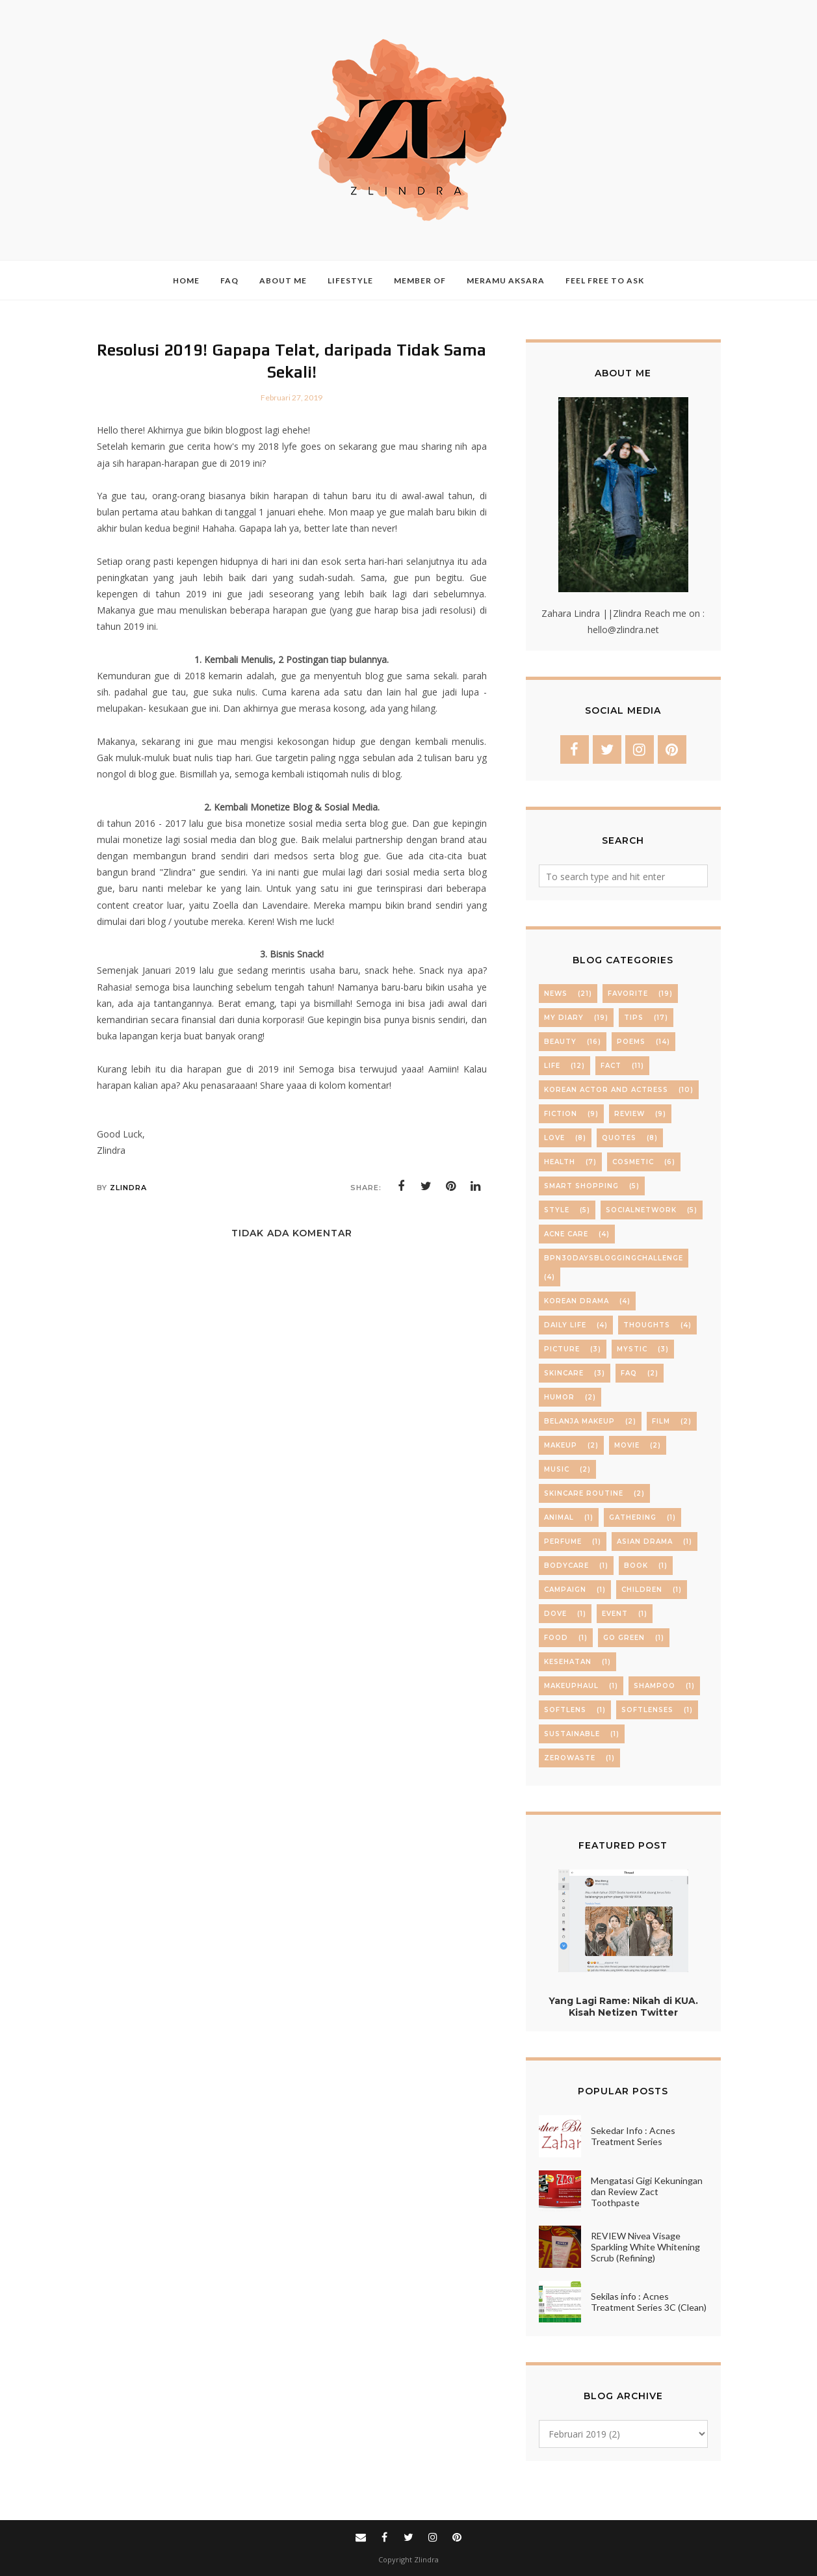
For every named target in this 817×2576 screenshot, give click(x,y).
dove (555, 1613)
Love (554, 1138)
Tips (633, 1017)
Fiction (560, 1114)
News (555, 993)
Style (556, 1210)
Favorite (628, 993)
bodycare (566, 1565)
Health (559, 1162)
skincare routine (583, 1493)
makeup (560, 1445)
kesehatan (567, 1662)
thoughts (646, 1325)
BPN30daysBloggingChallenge (613, 1258)
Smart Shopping (581, 1186)
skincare (564, 1373)
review (629, 1114)
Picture (562, 1349)
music (556, 1469)
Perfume (563, 1541)
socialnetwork (641, 1210)
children (641, 1589)
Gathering (632, 1517)
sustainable (572, 1734)
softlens (565, 1710)
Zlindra (426, 2559)
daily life (565, 1325)
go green (624, 1637)
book (636, 1565)
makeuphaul (571, 1686)
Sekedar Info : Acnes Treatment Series (633, 2136)
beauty (560, 1041)
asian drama (645, 1541)
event (615, 1613)
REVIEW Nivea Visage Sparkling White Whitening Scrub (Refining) (645, 2246)
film (661, 1421)
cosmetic (633, 1162)
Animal (559, 1517)
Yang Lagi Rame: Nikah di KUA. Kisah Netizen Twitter (623, 2006)
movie (627, 1445)
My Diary (564, 1017)
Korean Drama (576, 1301)
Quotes (619, 1138)
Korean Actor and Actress (606, 1090)
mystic (632, 1349)
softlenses (647, 1710)
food (556, 1637)
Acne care (566, 1234)
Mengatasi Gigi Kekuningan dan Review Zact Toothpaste (647, 2191)
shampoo (654, 1686)
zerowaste (569, 1758)
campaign (565, 1589)
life (552, 1065)
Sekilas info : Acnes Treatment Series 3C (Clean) (649, 2302)
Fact (611, 1065)
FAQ (629, 1373)
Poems (631, 1041)
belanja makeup (579, 1421)
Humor (559, 1397)
